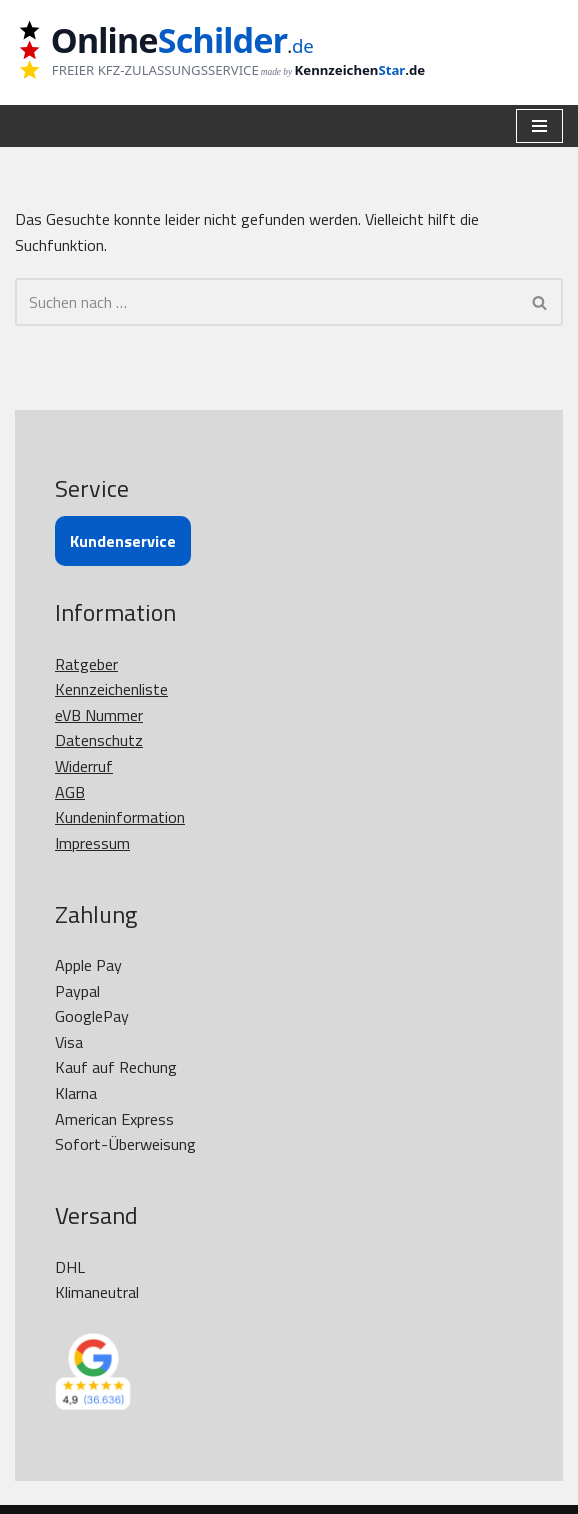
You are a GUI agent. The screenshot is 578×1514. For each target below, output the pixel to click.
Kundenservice (123, 541)
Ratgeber (86, 664)
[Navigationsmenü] (539, 126)
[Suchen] (266, 302)
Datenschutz (99, 740)
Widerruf (84, 766)
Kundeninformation (120, 817)
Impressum (92, 843)
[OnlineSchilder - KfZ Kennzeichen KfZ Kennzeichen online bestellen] (235, 52)
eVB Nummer (99, 715)
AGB (70, 792)
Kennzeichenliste (111, 689)
